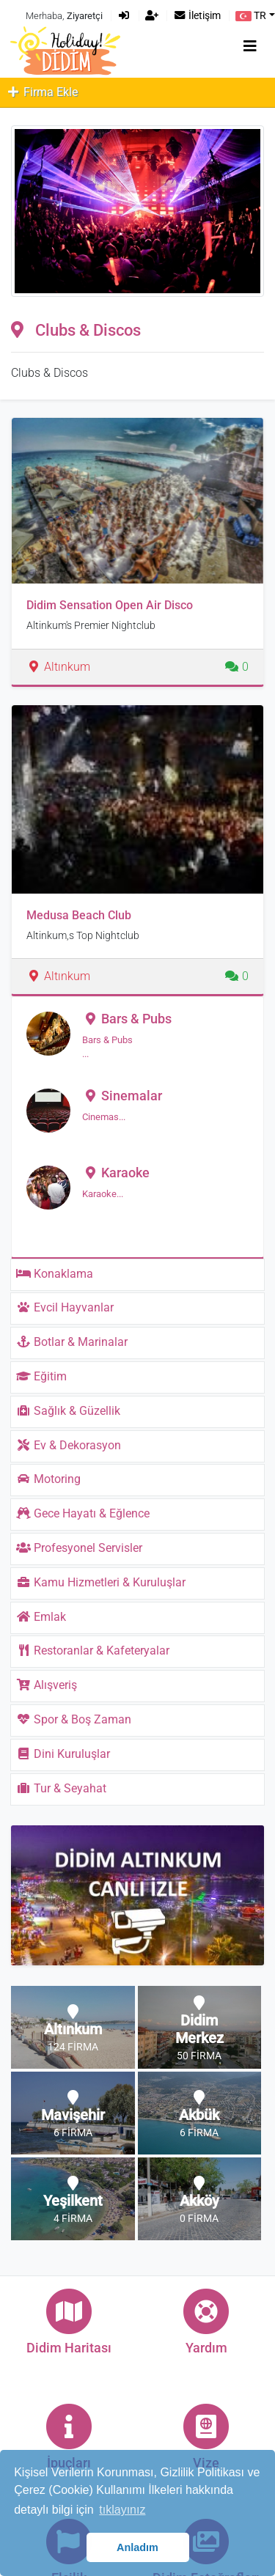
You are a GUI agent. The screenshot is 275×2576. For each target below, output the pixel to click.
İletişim (197, 16)
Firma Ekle (42, 92)
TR (250, 16)
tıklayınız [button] (122, 2509)
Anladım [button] (137, 2547)
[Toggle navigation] (250, 46)
